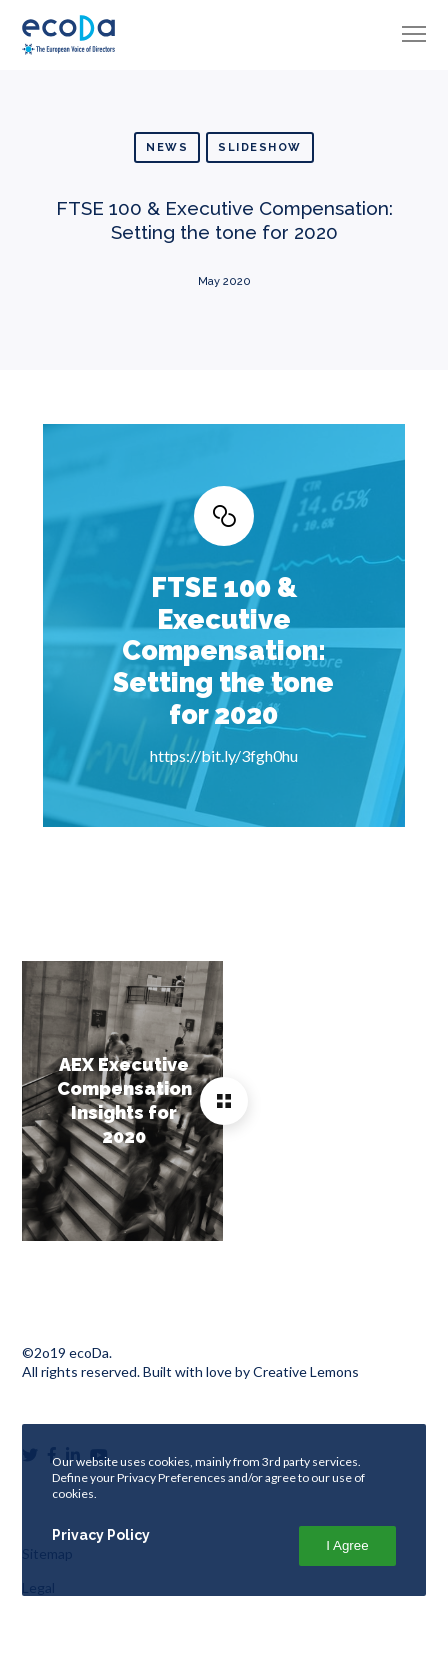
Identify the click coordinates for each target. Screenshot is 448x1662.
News (167, 147)
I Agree (347, 1545)
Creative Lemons (306, 1371)
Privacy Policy (101, 1535)
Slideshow (260, 147)
